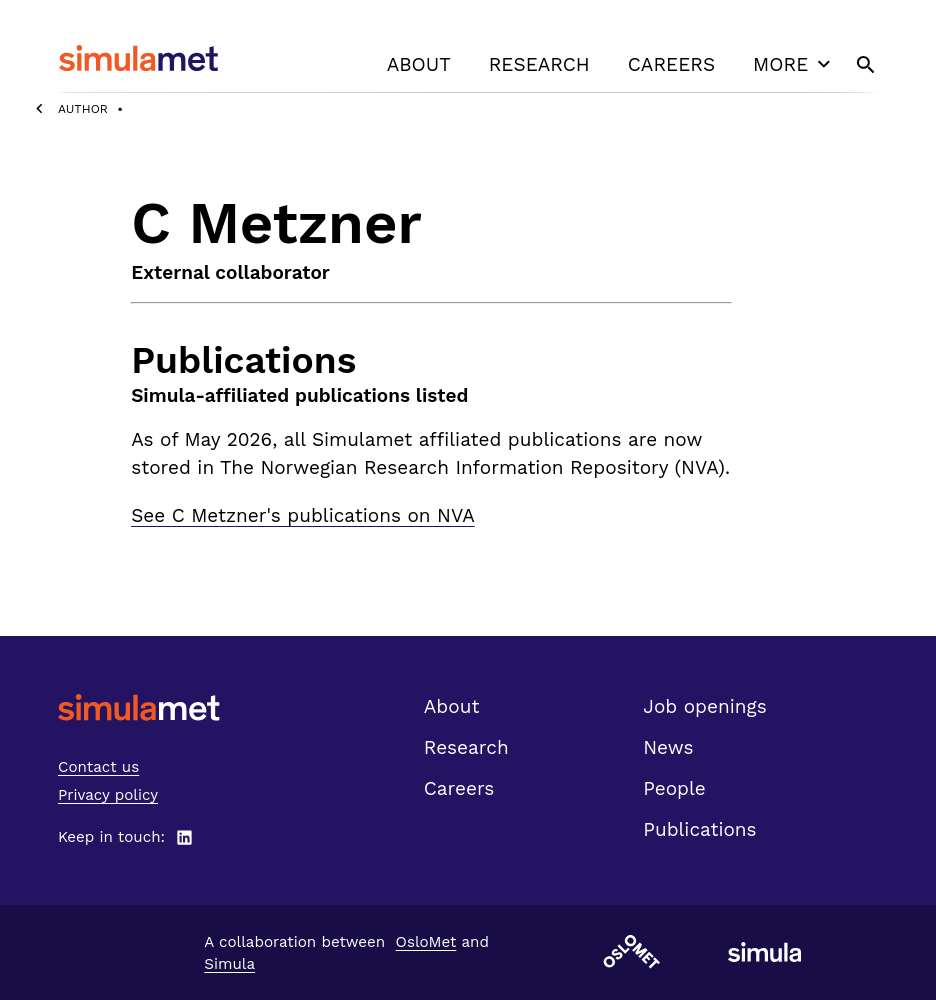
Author (83, 109)
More (794, 64)
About (419, 64)
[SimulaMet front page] (139, 707)
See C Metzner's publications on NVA (303, 515)
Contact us (98, 767)
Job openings (704, 706)
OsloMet (426, 942)
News (668, 747)
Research (539, 64)
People (674, 788)
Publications (699, 829)
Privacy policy (108, 795)
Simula (229, 964)
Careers (671, 64)
